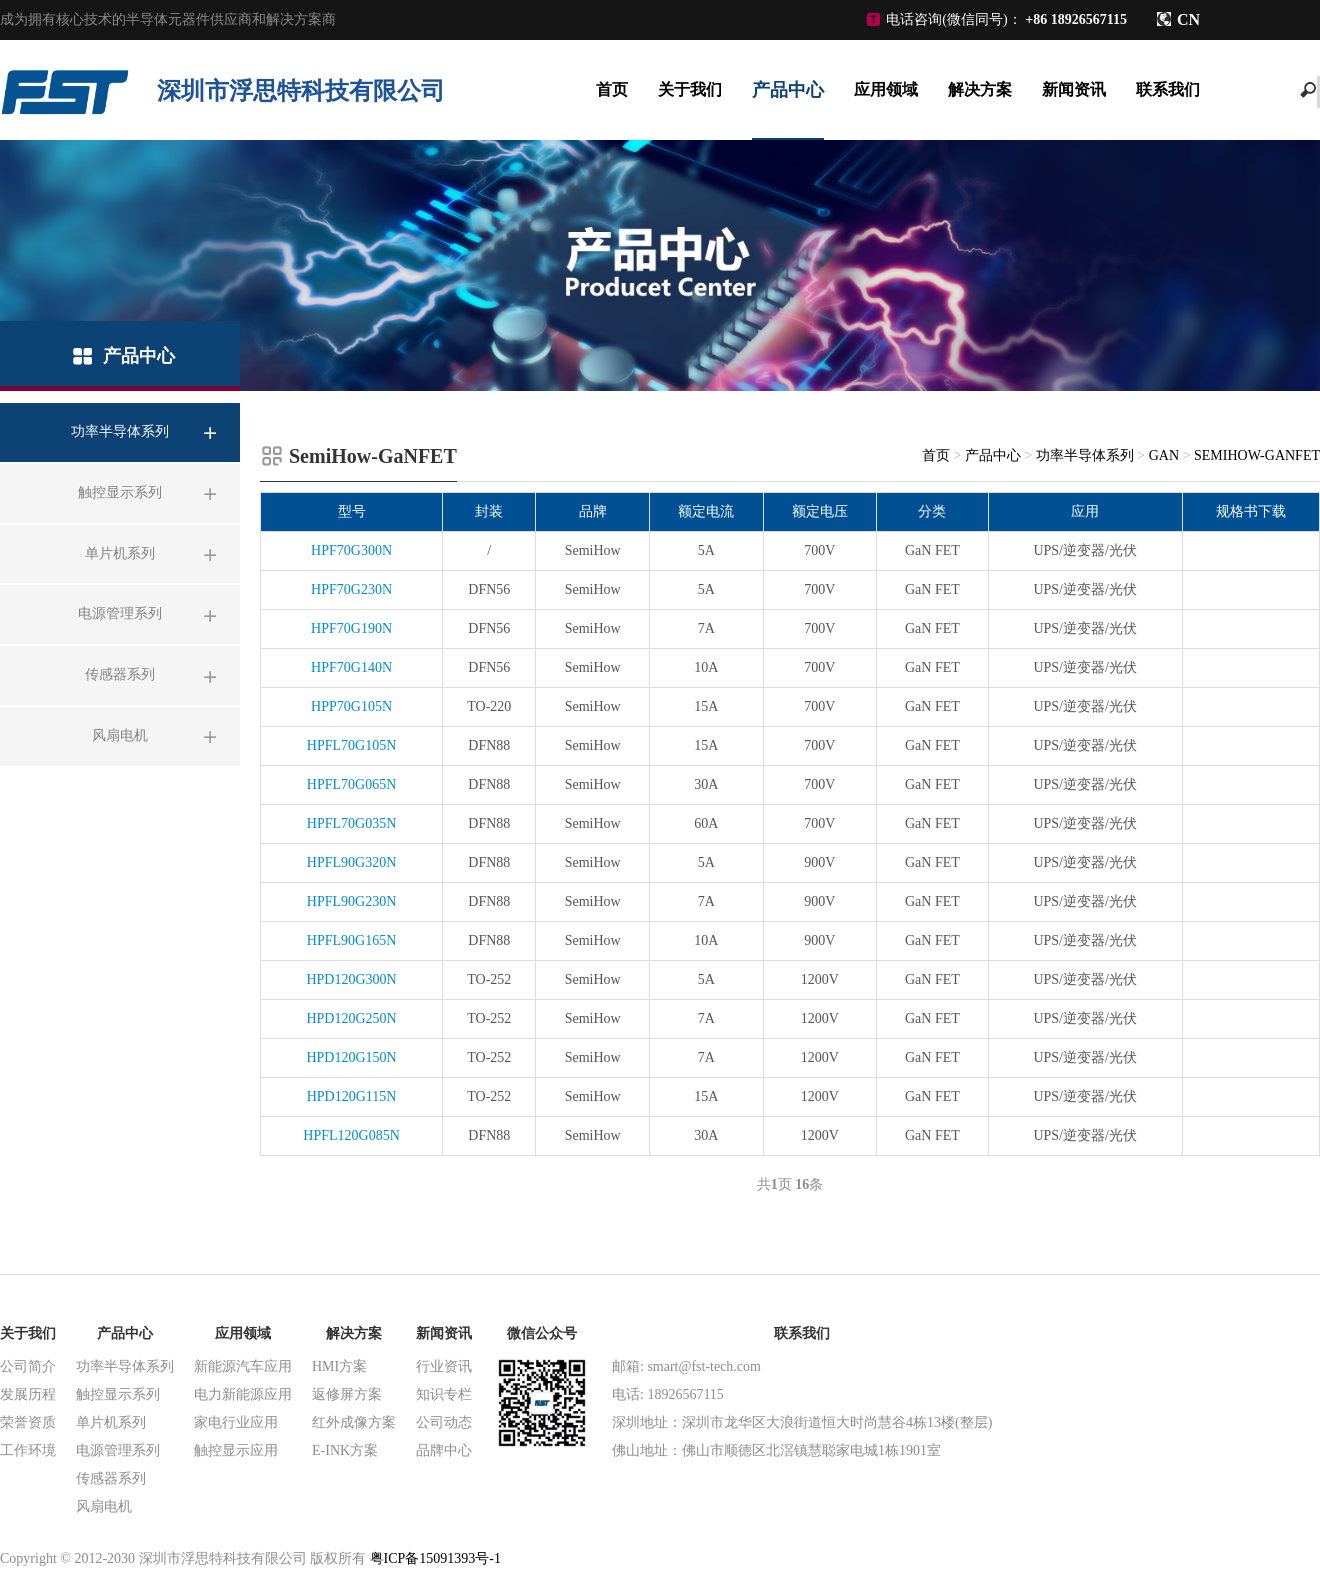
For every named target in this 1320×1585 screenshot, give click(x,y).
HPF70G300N (351, 550)
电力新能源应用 (243, 1394)
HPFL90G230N (351, 901)
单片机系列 (111, 1422)
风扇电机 (104, 1506)
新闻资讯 (1074, 89)
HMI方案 (339, 1366)
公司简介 (28, 1366)
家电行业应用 (236, 1422)
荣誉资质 (28, 1422)
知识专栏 (444, 1394)
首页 (612, 89)
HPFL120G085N (351, 1135)
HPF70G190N (351, 628)
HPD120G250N (351, 1018)
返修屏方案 (347, 1394)
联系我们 (1168, 89)
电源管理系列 (118, 1450)
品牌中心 (444, 1450)
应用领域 (886, 89)
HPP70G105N (351, 706)
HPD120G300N (351, 979)
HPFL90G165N (351, 940)
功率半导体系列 (1085, 455)
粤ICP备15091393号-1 (435, 1558)
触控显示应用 (236, 1450)
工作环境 (28, 1450)
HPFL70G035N (351, 823)
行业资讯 (444, 1366)
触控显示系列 (118, 1394)
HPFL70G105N (351, 745)
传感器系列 (111, 1478)
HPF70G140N (351, 667)
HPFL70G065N (351, 784)
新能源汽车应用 (243, 1366)
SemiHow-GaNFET (1257, 455)
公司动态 (444, 1422)
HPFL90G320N (351, 862)
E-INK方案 (345, 1450)
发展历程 (28, 1394)
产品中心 (788, 90)
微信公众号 (542, 1333)
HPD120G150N (351, 1057)
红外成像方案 (354, 1422)
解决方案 (980, 89)
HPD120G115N (352, 1096)
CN (1188, 19)
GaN (1164, 455)
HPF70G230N (351, 589)
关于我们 (690, 89)
